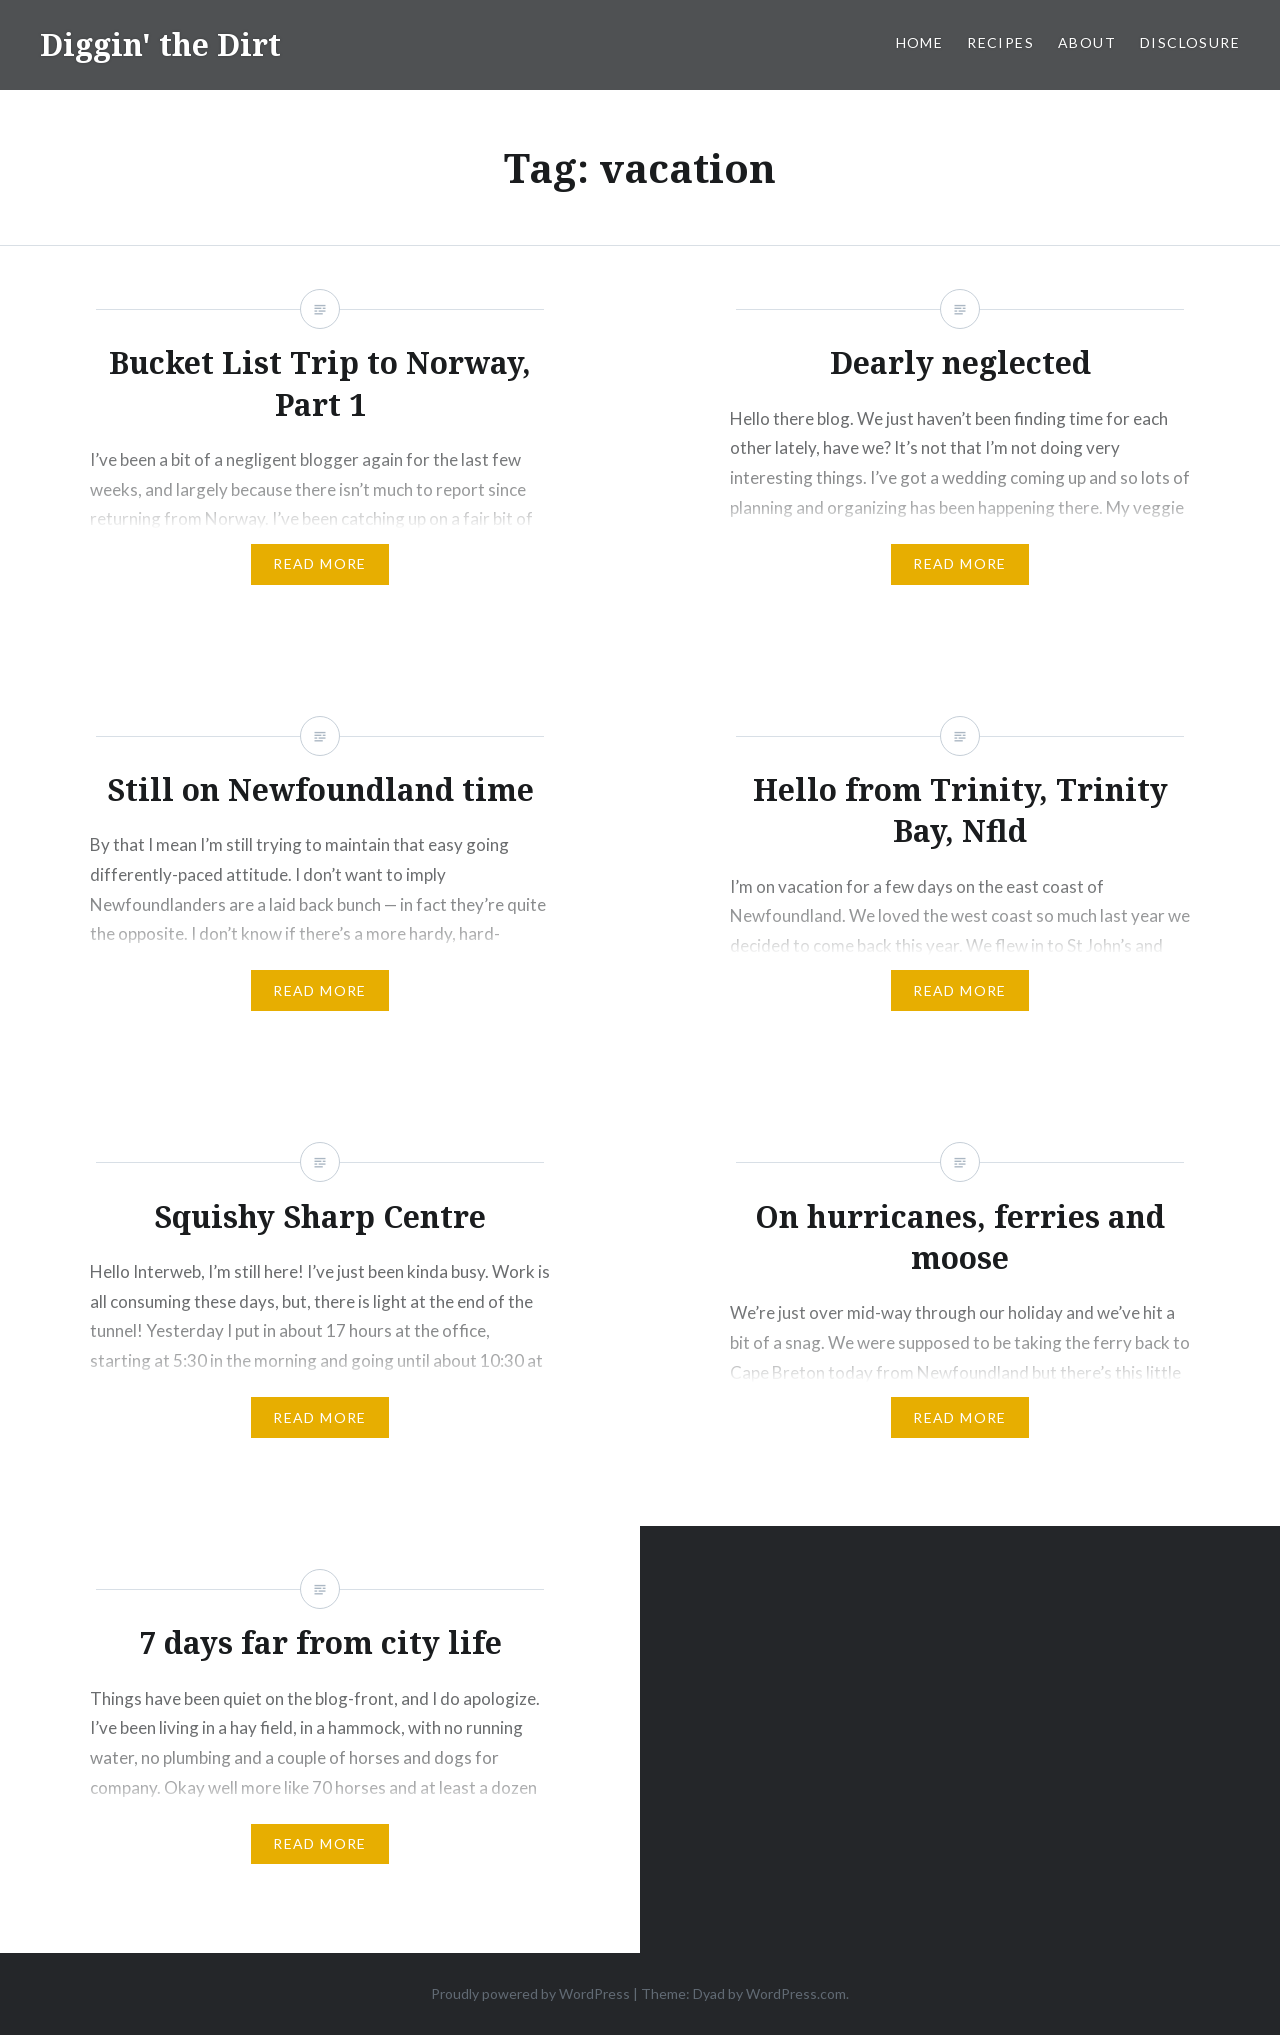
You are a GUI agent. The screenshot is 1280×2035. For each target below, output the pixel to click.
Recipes (1000, 42)
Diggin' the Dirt (160, 44)
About (1087, 42)
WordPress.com (796, 1993)
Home (920, 42)
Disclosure (1190, 42)
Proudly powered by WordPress (530, 1993)
